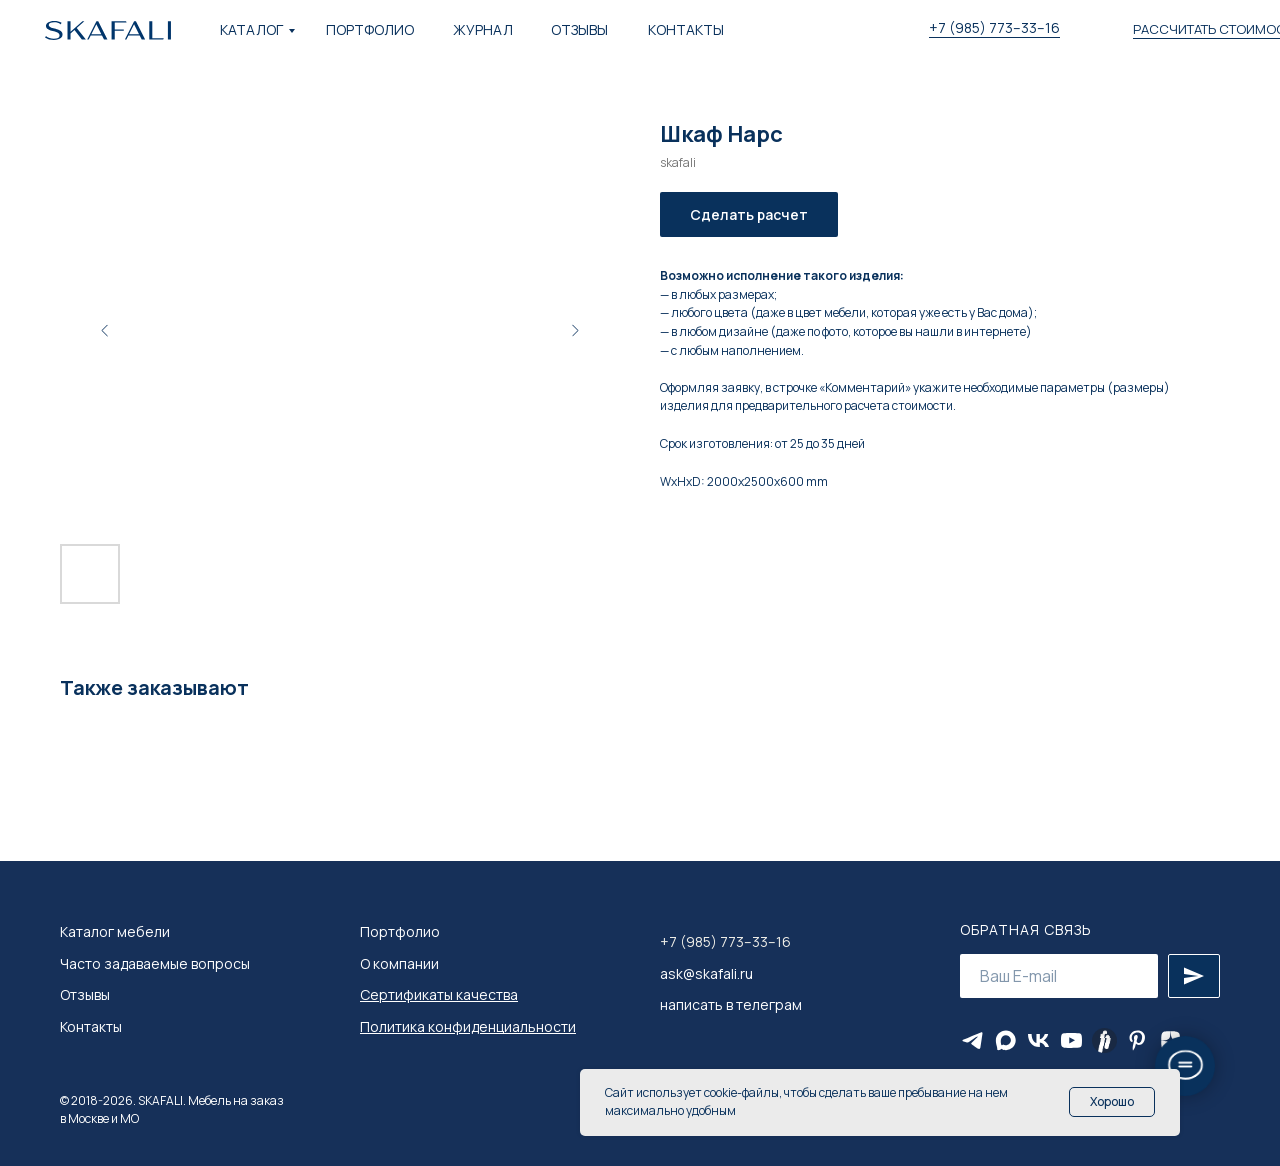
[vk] (1038, 1040)
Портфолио (400, 931)
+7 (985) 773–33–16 (994, 27)
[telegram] (972, 1040)
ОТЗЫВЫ (579, 29)
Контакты (91, 1026)
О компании (399, 963)
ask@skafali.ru (706, 973)
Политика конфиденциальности (468, 1026)
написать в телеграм (731, 1004)
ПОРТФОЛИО (370, 29)
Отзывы (85, 994)
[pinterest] (1137, 1040)
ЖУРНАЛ (483, 29)
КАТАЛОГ (251, 29)
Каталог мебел (111, 931)
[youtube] (1071, 1040)
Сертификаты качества (439, 994)
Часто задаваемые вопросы (155, 963)
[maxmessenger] (1005, 1040)
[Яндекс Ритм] (1104, 1040)
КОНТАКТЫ (686, 29)
